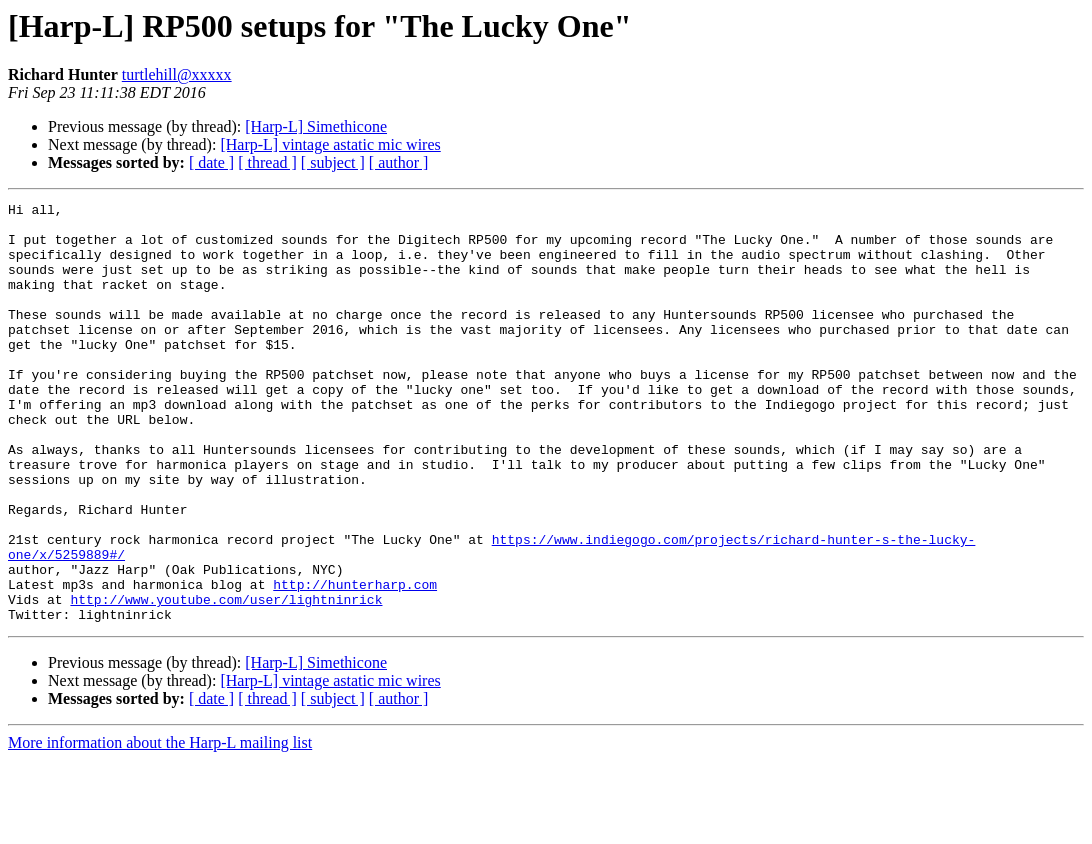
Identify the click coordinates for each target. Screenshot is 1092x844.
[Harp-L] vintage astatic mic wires (330, 144)
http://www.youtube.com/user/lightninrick (226, 680)
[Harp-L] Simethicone (316, 126)
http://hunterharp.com (355, 662)
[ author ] (399, 162)
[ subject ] (333, 162)
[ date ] (211, 162)
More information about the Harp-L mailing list (160, 826)
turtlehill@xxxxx (177, 74)
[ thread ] (267, 162)
